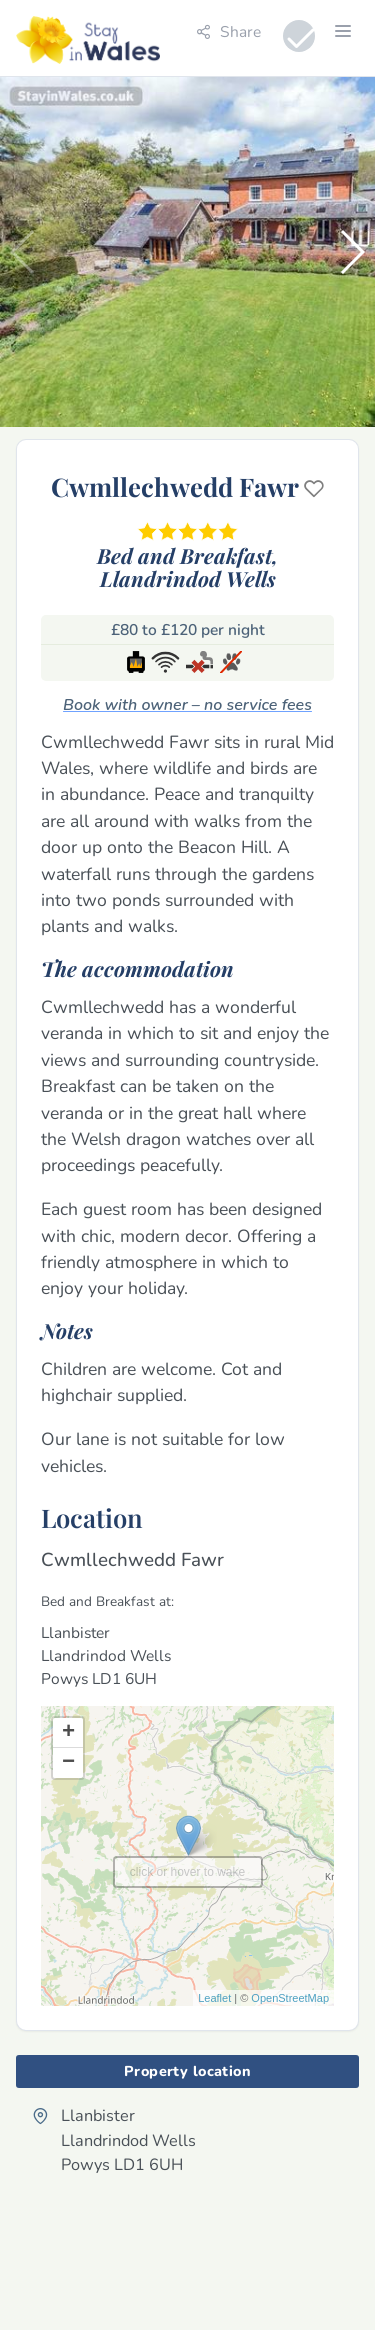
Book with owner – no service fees (187, 705)
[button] (351, 252)
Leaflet (214, 1998)
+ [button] (68, 1733)
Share (228, 31)
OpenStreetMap (290, 1998)
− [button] (68, 1763)
